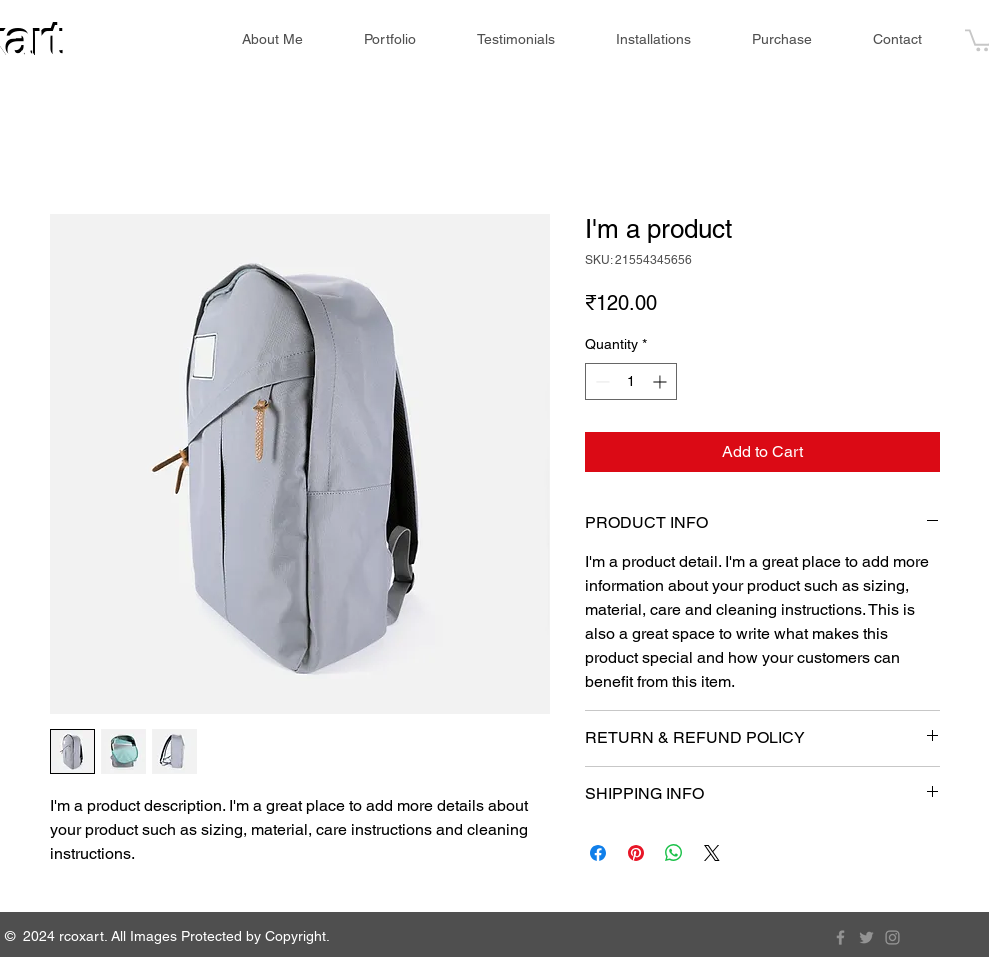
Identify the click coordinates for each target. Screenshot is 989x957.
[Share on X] (712, 853)
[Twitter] (866, 937)
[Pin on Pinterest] (636, 853)
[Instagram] (892, 937)
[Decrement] (600, 381)
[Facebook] (840, 937)
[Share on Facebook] (598, 853)
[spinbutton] (631, 381)
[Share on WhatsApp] (674, 853)
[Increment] (661, 381)
